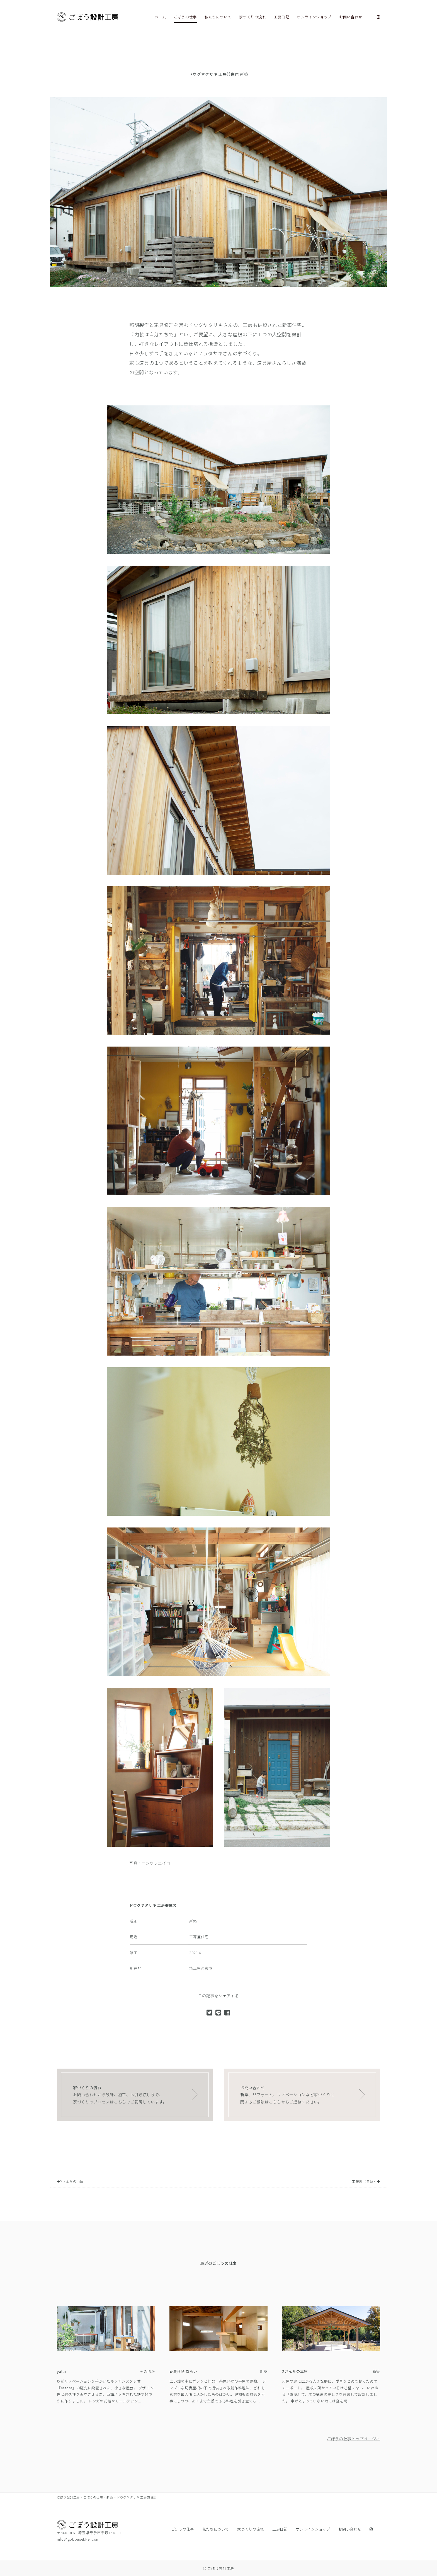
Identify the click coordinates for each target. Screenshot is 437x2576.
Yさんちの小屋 (70, 2181)
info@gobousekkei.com (78, 2539)
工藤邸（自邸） (366, 2181)
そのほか (147, 2371)
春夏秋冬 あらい (183, 2371)
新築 (244, 74)
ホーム (160, 17)
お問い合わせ (350, 17)
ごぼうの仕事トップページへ (353, 2438)
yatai (61, 2371)
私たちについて (218, 17)
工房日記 (281, 17)
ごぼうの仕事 (185, 17)
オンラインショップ (314, 17)
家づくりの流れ (252, 17)
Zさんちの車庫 (295, 2371)
